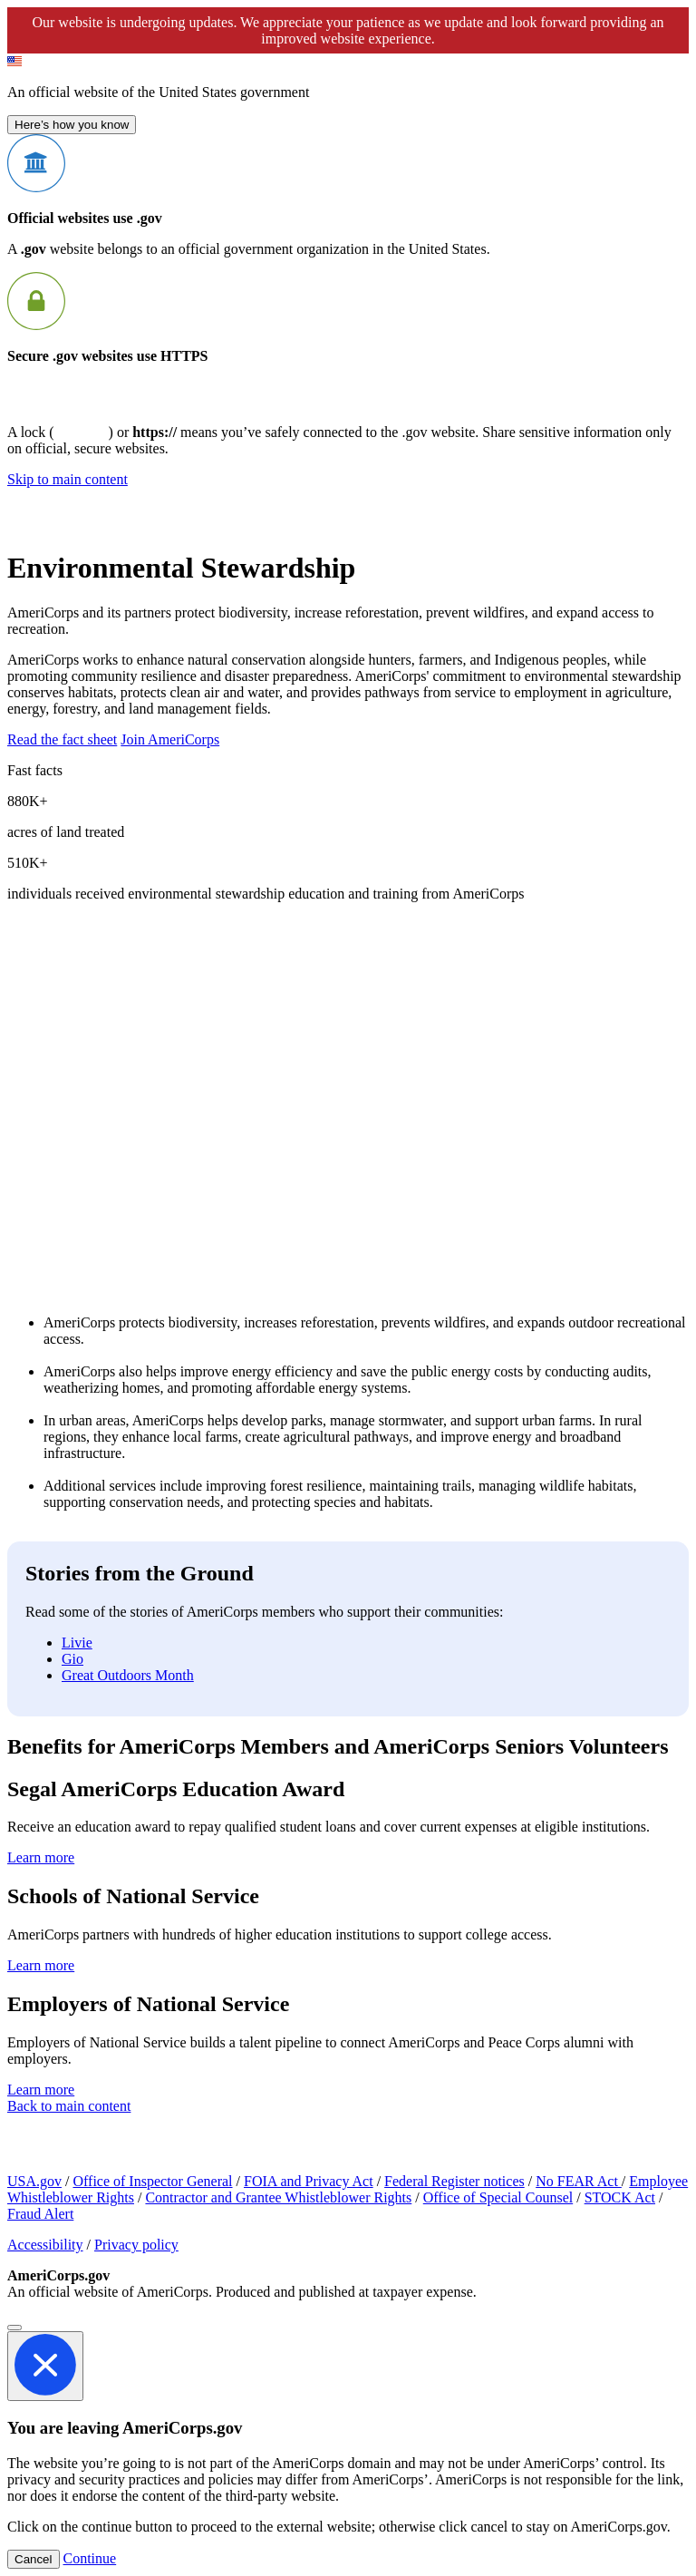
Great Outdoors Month (128, 1675)
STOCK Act (620, 2197)
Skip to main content (67, 479)
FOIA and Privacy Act (308, 2181)
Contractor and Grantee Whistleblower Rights (278, 2197)
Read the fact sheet (62, 739)
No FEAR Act (579, 2181)
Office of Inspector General (152, 2181)
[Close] (14, 2327)
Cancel (33, 2559)
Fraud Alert (40, 2213)
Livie (77, 1642)
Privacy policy (136, 2244)
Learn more (40, 1857)
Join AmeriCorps (170, 739)
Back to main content (68, 2106)
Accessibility (45, 2244)
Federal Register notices (454, 2181)
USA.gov (34, 2181)
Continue (90, 2558)
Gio (72, 1659)
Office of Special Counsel (498, 2197)
